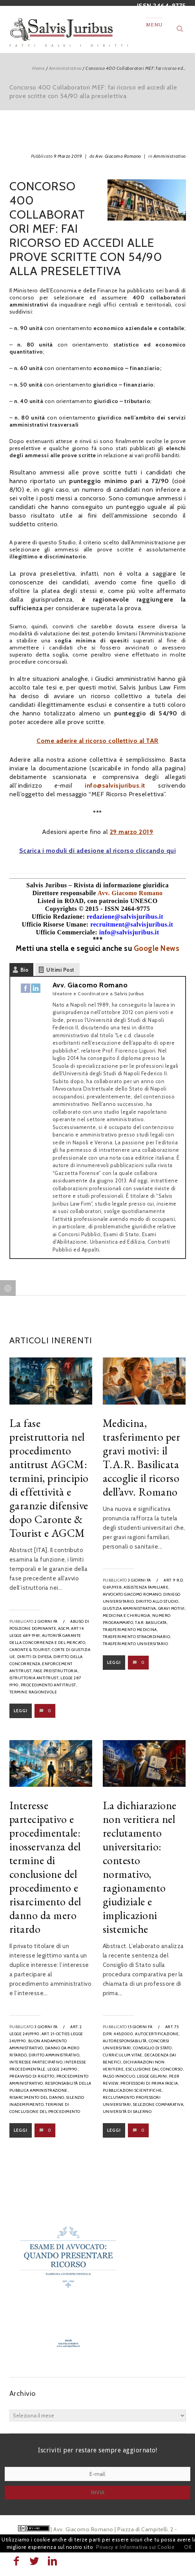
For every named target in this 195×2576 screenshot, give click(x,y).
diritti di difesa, (35, 1656)
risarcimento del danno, (37, 2097)
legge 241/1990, (63, 2069)
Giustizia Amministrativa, (130, 1608)
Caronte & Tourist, (30, 1649)
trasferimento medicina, (130, 1629)
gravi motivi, (172, 1608)
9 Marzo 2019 (68, 156)
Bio (24, 970)
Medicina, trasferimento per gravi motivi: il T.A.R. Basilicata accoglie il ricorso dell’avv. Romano (141, 1457)
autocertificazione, (157, 2033)
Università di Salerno (127, 2111)
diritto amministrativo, (54, 2055)
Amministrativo (65, 68)
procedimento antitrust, (49, 1685)
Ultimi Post (60, 970)
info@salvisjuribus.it (115, 785)
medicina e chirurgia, (127, 1615)
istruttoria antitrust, (34, 1677)
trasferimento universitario (135, 1643)
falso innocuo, (119, 2076)
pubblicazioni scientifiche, (133, 2090)
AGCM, (64, 1628)
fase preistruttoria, (55, 1670)
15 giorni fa (140, 2026)
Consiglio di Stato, (153, 2048)
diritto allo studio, (157, 1601)
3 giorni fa (139, 1580)
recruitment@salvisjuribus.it (131, 924)
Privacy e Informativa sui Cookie (135, 2547)
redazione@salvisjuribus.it (125, 916)
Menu (154, 24)
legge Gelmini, (152, 2076)
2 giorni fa (46, 1621)
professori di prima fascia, (149, 2083)
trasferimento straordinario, (137, 1636)
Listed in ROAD (60, 901)
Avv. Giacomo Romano (118, 156)
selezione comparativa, (158, 2104)
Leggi (20, 1710)
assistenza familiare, (146, 1587)
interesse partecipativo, (36, 2062)
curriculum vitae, (123, 2055)
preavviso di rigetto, (32, 2076)
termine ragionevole (33, 1692)
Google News (157, 948)
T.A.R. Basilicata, (151, 1622)
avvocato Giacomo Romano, (132, 1594)
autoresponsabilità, (125, 2040)
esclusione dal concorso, (155, 2069)
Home (38, 68)
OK (187, 2547)
